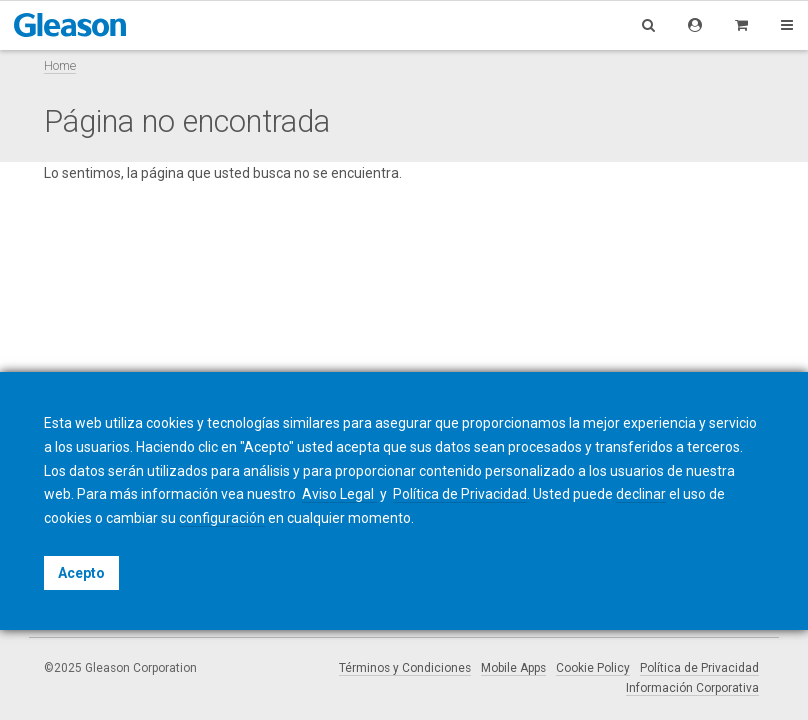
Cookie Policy (593, 668)
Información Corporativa (692, 688)
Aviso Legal (339, 494)
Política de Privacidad (699, 668)
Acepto (81, 573)
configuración (222, 518)
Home (60, 65)
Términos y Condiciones (405, 668)
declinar (641, 494)
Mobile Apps (513, 668)
